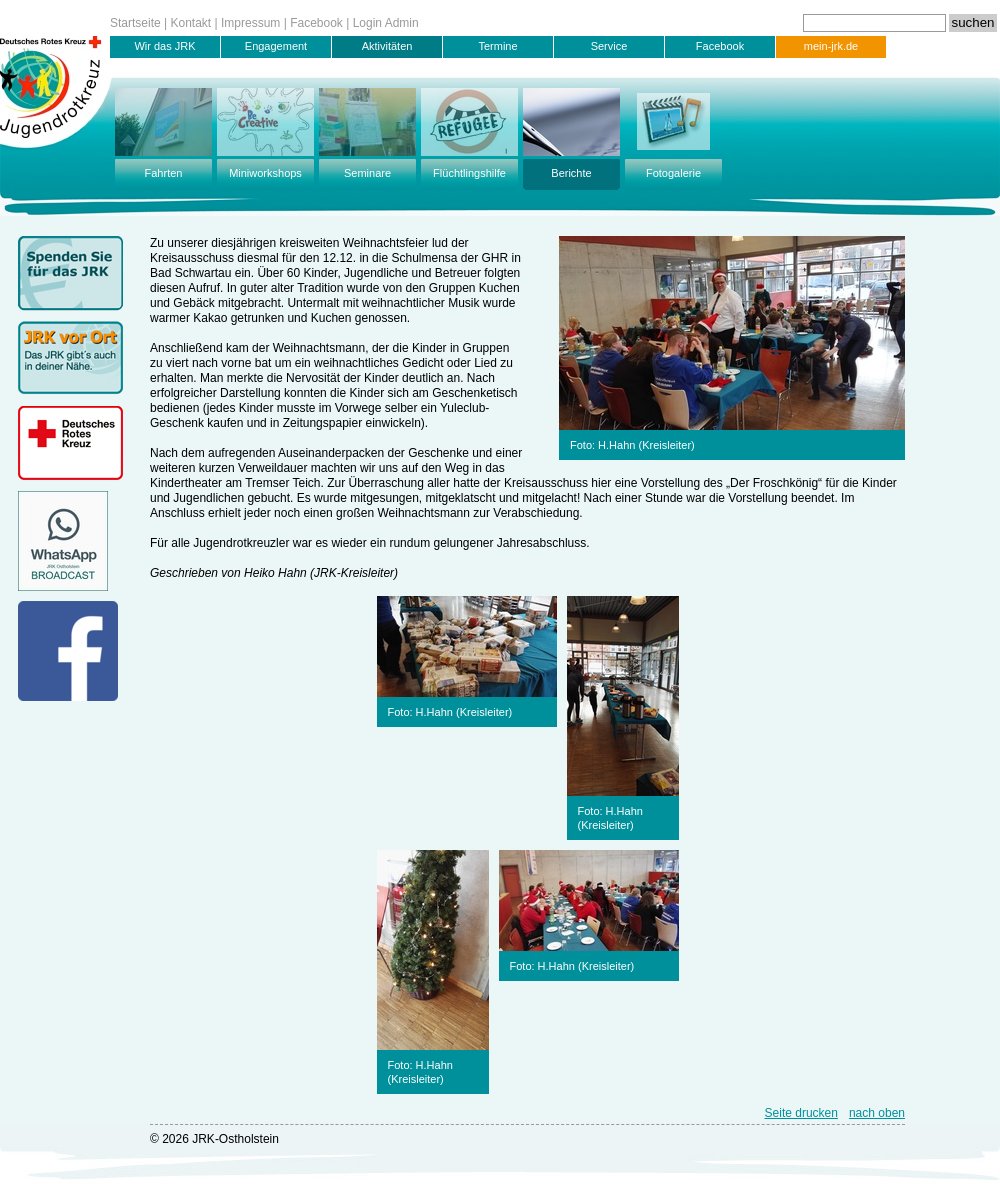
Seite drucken (801, 1113)
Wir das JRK (164, 46)
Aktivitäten (387, 46)
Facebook (316, 23)
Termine (497, 46)
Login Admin (386, 23)
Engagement (276, 46)
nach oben (877, 1113)
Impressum (250, 23)
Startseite (135, 23)
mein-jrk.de (831, 46)
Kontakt (191, 23)
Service (609, 46)
